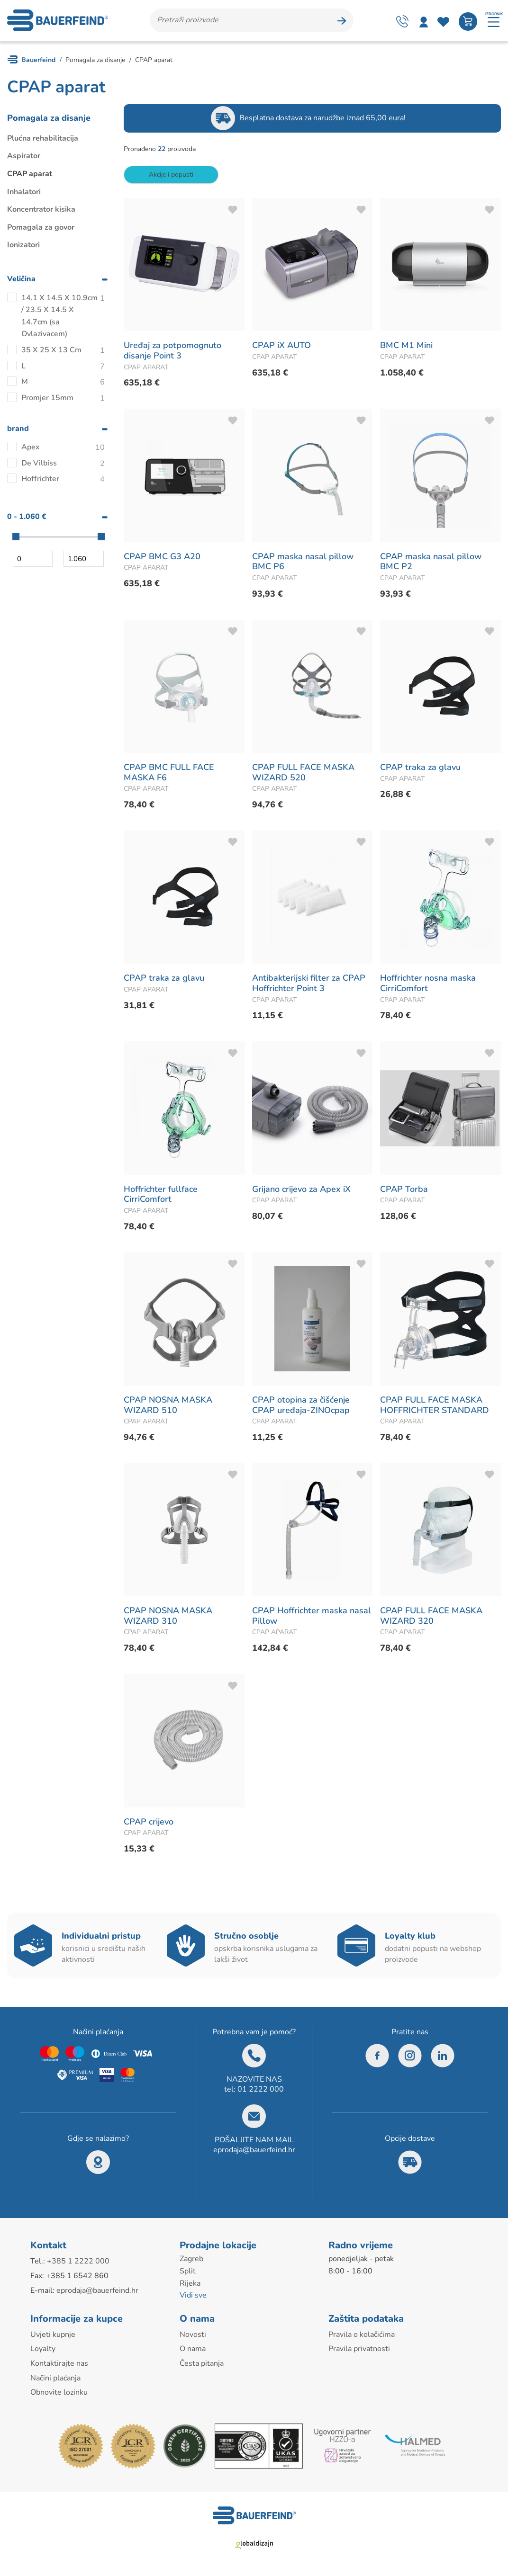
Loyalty (42, 2350)
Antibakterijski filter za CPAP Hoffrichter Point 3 (308, 985)
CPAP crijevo (148, 1823)
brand (18, 430)
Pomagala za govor (40, 229)
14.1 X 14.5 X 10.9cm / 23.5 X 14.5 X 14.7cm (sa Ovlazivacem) (59, 317)
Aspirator (23, 157)
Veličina (21, 280)
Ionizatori (23, 247)
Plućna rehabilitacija (42, 139)
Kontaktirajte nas (59, 2365)
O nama (193, 2350)
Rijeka (190, 2285)
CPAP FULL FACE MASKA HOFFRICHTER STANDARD (434, 1406)
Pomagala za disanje (49, 119)
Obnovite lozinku (59, 2394)
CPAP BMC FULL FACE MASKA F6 (169, 774)
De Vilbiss (39, 464)
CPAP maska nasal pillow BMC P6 (303, 563)
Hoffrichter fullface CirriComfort (161, 1196)
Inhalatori (24, 193)
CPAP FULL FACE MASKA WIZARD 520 (303, 774)
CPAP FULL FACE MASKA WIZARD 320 (431, 1617)
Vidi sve (193, 2297)
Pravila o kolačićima (361, 2336)
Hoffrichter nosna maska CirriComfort (428, 985)
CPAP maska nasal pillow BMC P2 (430, 563)
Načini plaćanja (55, 2379)
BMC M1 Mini (406, 347)
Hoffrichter (40, 480)
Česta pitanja (202, 2365)
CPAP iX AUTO (281, 347)
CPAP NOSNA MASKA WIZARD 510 (168, 1406)
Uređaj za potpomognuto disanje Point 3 (172, 352)
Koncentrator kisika (41, 211)
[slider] (15, 538)
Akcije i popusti (171, 175)
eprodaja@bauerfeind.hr (254, 2151)
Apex (30, 449)
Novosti (193, 2336)
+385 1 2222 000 (78, 2263)
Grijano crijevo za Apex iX (301, 1190)
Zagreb (191, 2260)
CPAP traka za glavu (420, 768)
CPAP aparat (29, 175)
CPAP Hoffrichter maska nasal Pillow (311, 1617)
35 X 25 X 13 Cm (51, 351)
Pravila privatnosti (359, 2350)
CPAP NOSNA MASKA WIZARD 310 (168, 1617)
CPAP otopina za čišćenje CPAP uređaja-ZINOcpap (301, 1406)
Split (188, 2272)
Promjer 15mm (47, 399)
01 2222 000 (260, 2091)
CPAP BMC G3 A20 (162, 558)
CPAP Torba (404, 1190)
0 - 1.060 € (26, 518)
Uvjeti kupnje (52, 2336)
